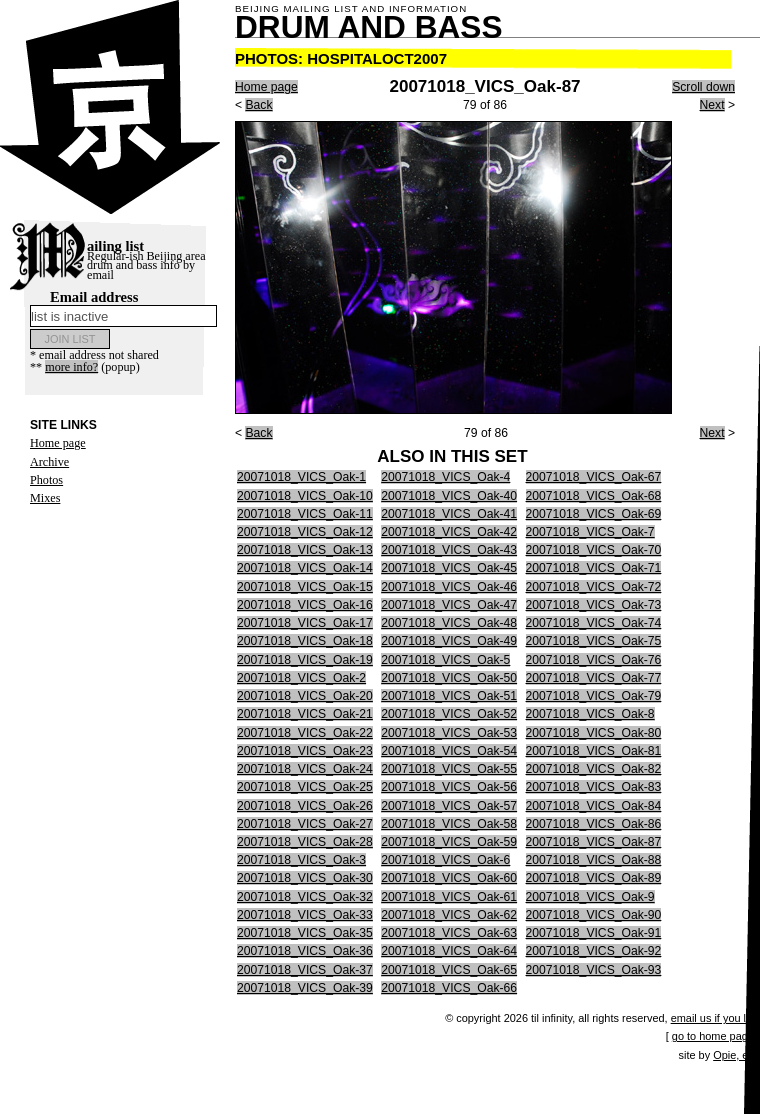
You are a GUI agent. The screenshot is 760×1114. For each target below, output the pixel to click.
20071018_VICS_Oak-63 (449, 933)
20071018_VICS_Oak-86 (594, 824)
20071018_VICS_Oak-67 (594, 477)
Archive (49, 462)
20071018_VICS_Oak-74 (594, 623)
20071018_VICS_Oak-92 (594, 951)
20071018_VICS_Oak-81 (594, 751)
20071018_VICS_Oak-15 (305, 587)
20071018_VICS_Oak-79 (594, 696)
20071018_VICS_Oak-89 (594, 878)
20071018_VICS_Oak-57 (449, 806)
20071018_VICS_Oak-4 (445, 477)
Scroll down (703, 87)
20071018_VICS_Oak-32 (305, 897)
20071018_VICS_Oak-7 (590, 532)
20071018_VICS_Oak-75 (594, 641)
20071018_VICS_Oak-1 (301, 477)
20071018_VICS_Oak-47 (449, 605)
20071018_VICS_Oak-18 (305, 641)
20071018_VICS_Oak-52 (449, 714)
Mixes (45, 498)
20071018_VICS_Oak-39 (305, 988)
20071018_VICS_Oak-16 (305, 605)
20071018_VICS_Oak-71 (594, 568)
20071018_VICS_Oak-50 (449, 678)
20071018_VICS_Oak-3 (301, 860)
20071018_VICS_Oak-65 (449, 970)
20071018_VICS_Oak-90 (594, 915)
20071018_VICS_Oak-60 (449, 878)
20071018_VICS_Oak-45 (449, 568)
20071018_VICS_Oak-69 (594, 514)
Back (258, 105)
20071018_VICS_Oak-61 (449, 897)
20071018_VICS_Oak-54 (449, 751)
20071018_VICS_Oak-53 (449, 733)
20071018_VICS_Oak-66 (449, 988)
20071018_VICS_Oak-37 (305, 970)
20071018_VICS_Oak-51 (449, 696)
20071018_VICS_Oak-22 (305, 733)
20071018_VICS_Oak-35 (305, 933)
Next (712, 105)
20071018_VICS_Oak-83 (594, 787)
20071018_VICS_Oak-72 (594, 587)
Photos (46, 480)
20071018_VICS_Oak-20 (305, 696)
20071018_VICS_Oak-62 (449, 915)
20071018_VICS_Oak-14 (305, 568)
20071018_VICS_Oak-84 (594, 806)
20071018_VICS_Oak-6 (445, 860)
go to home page (713, 1036)
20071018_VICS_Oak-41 (449, 514)
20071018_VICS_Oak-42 (449, 532)
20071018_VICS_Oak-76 (594, 660)
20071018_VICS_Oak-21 (305, 714)
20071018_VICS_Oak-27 (305, 824)
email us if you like (715, 1018)
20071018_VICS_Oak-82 (594, 769)
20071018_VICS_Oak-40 (449, 496)
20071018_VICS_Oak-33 (305, 915)
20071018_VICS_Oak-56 (449, 787)
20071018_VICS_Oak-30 (305, 878)
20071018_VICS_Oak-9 (590, 897)
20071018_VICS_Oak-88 (594, 860)
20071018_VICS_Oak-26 (305, 806)
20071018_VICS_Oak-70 (594, 550)
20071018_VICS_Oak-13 (305, 550)
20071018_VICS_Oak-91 (594, 933)
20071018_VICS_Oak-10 (305, 496)
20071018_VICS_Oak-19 (305, 660)
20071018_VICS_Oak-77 (594, 678)
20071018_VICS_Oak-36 (305, 951)
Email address (123, 308)
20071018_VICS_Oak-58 (449, 824)
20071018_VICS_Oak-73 (594, 605)
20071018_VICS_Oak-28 (305, 842)
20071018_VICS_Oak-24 (305, 769)
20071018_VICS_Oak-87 (594, 842)
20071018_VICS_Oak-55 (449, 769)
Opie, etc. (736, 1055)
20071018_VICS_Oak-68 (594, 496)
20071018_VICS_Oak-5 (445, 660)
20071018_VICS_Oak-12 (305, 532)
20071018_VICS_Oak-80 (594, 733)
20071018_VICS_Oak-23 (305, 751)
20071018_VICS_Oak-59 (449, 842)
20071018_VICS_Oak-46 (449, 587)
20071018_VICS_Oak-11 (305, 514)
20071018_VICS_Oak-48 (449, 623)
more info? (71, 367)
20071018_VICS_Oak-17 (305, 623)
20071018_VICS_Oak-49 (449, 641)
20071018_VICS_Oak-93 (594, 970)
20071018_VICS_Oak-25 (305, 787)
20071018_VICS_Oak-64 (449, 951)
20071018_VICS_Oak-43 (449, 550)
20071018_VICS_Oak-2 (301, 678)
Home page (58, 443)
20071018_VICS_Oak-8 (590, 714)
